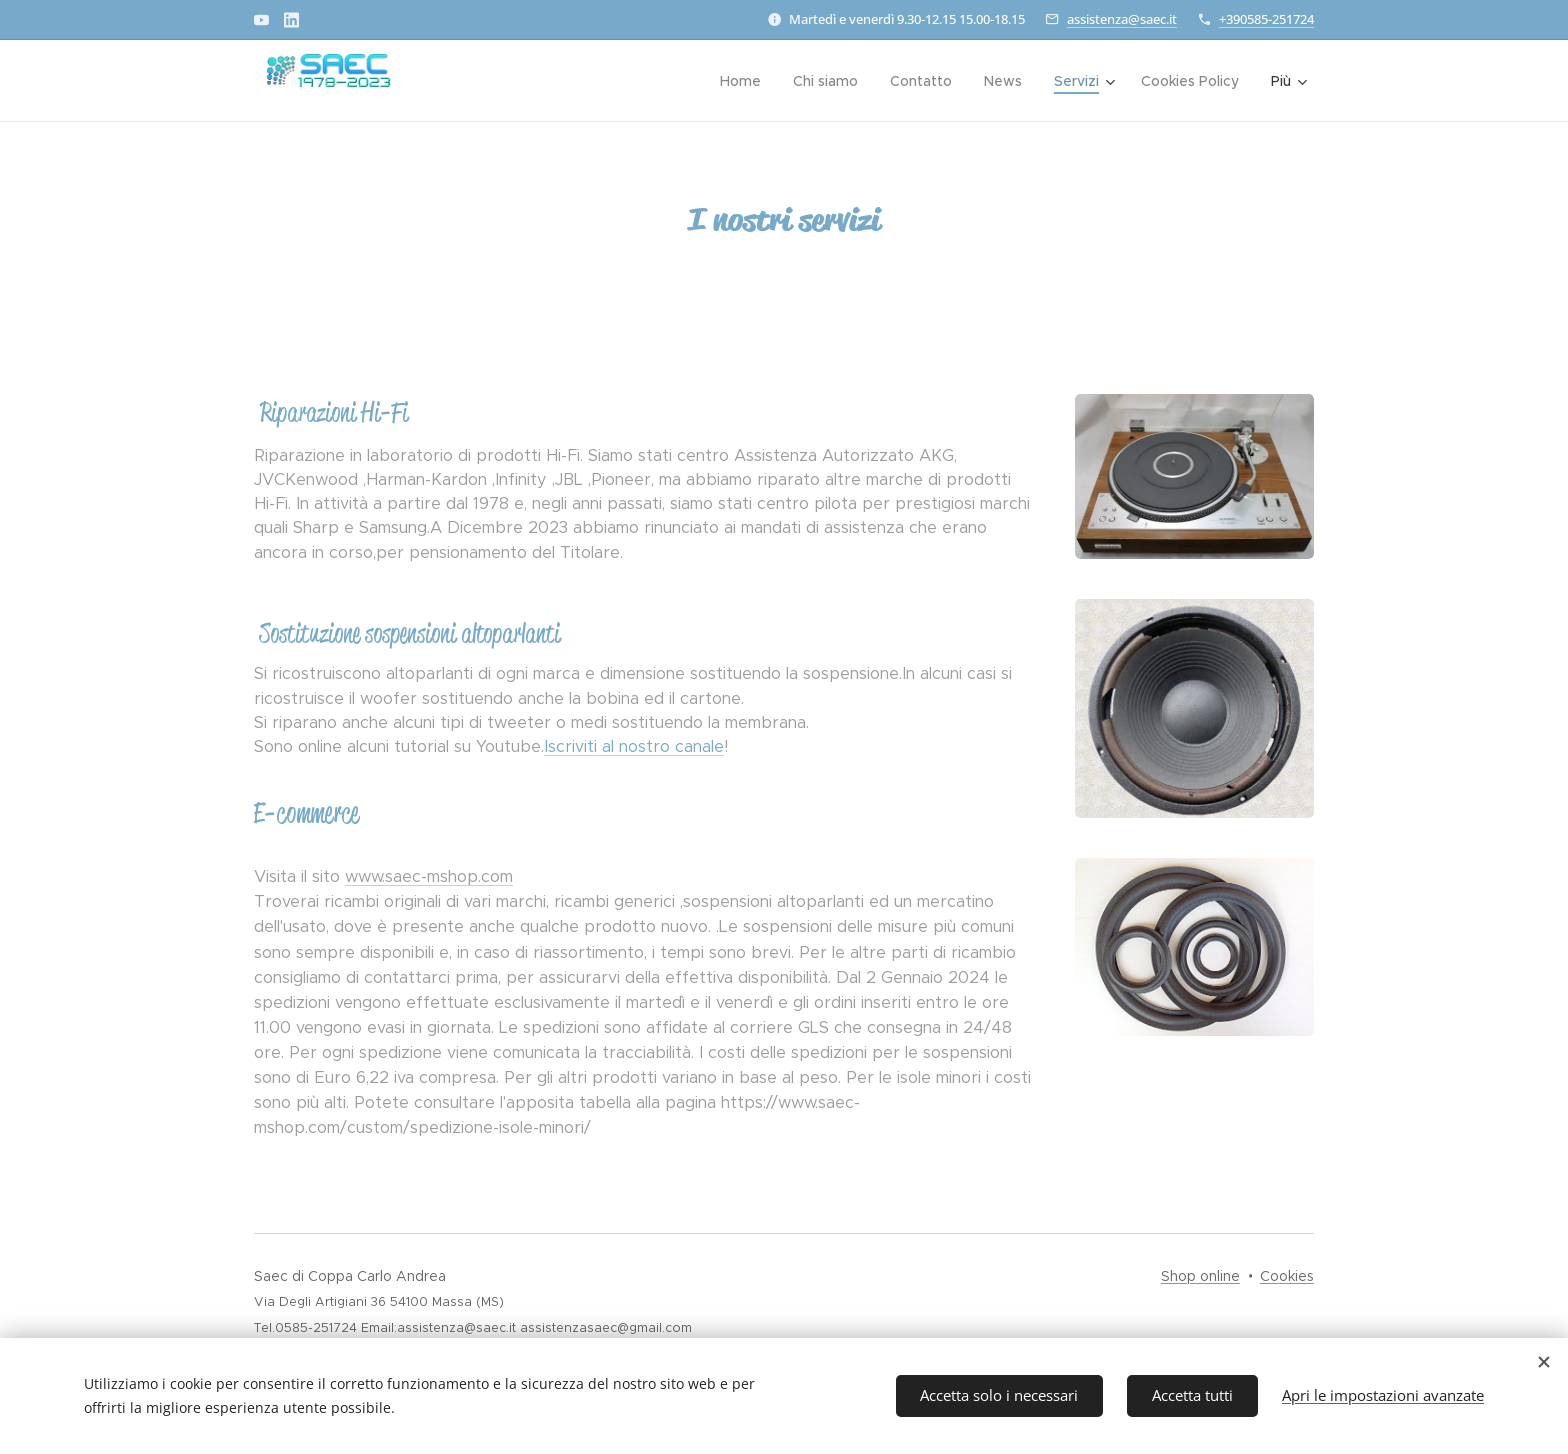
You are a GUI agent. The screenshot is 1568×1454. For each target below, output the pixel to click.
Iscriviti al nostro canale (634, 746)
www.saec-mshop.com (429, 876)
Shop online (1200, 1276)
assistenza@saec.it (1122, 19)
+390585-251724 (1266, 19)
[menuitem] (628, 81)
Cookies (1287, 1276)
